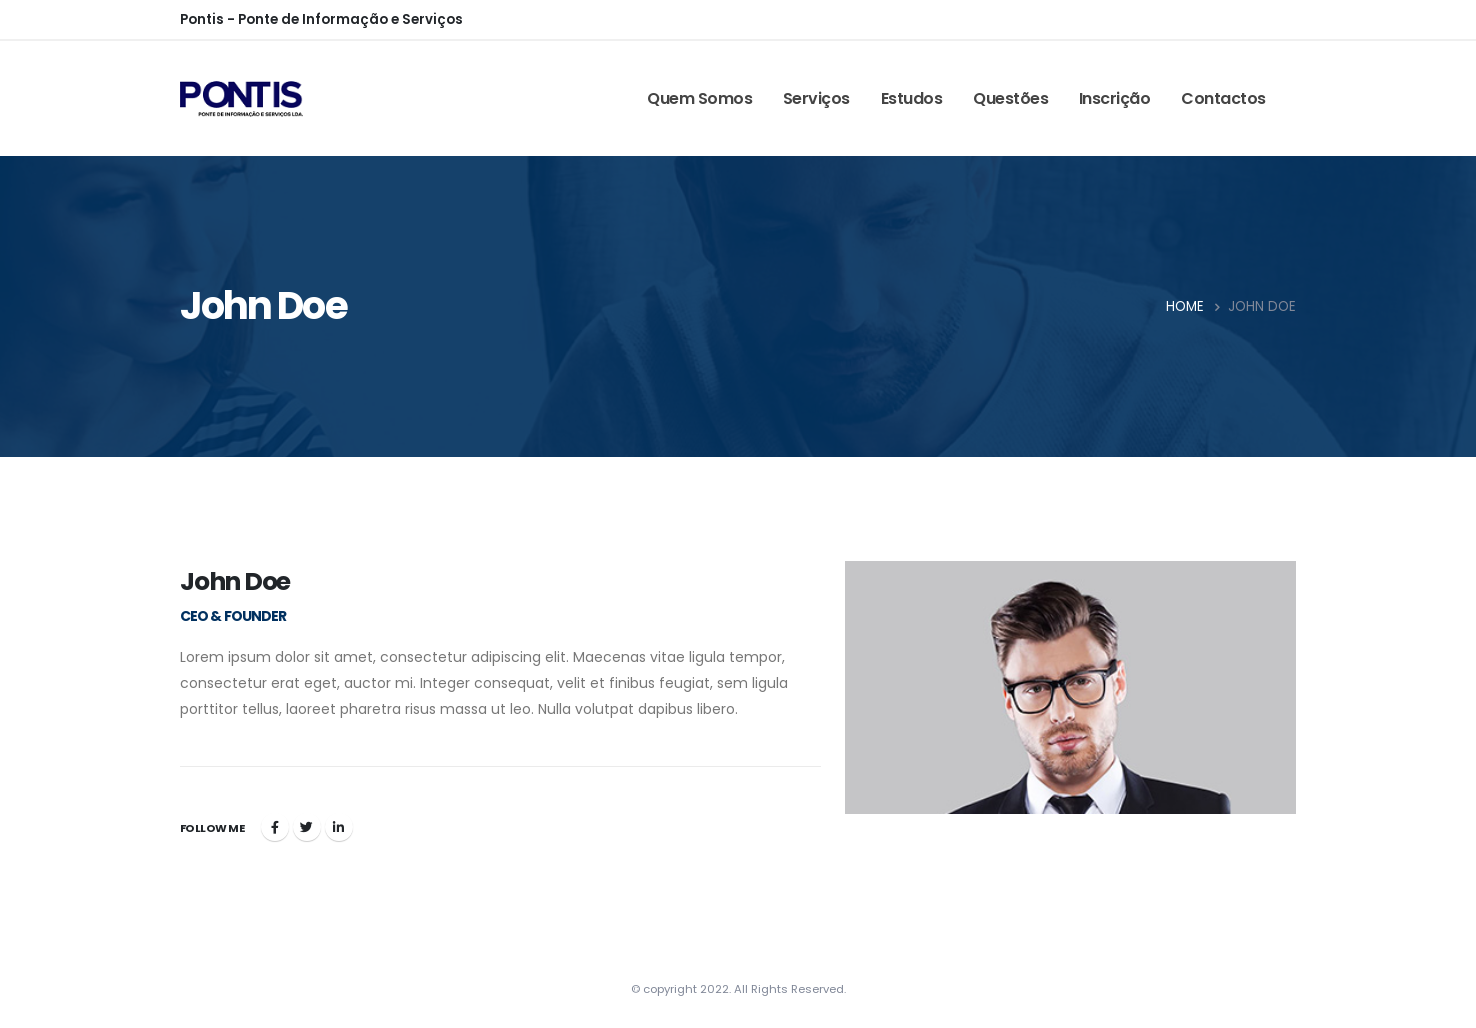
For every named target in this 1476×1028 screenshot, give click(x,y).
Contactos (1223, 98)
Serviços (816, 98)
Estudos (912, 98)
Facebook (275, 827)
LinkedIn (339, 827)
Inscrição (1115, 98)
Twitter (307, 827)
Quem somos (699, 98)
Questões (1010, 98)
